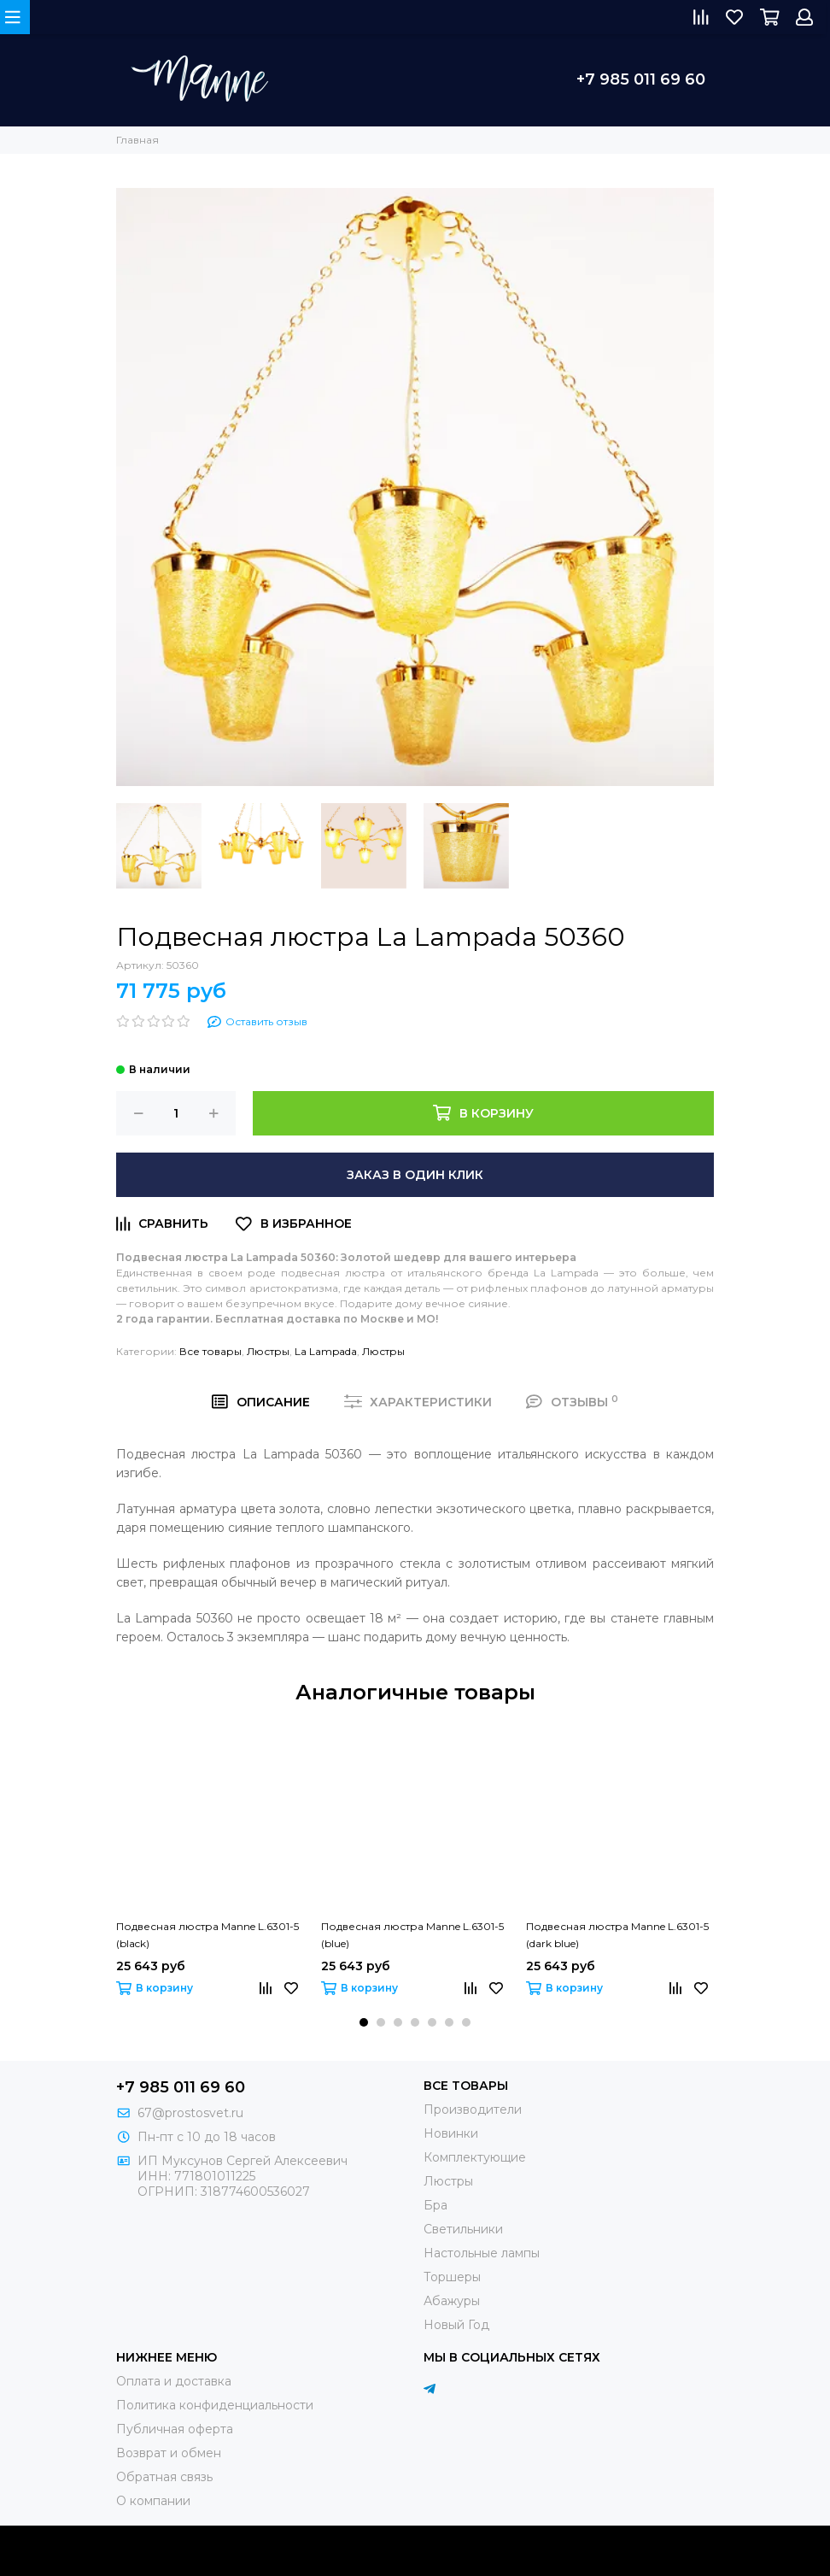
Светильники (463, 2229)
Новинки (451, 2133)
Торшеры (452, 2277)
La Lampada (326, 1351)
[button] (363, 2022)
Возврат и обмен (168, 2453)
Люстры (268, 1351)
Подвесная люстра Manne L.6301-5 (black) (207, 1935)
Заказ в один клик (415, 1174)
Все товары (210, 1351)
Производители (473, 2109)
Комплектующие (475, 2157)
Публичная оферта (174, 2429)
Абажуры (452, 2301)
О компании (153, 2501)
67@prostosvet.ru (190, 2113)
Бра (435, 2205)
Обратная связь (164, 2477)
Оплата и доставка (173, 2381)
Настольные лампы (482, 2253)
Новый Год (456, 2324)
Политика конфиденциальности (214, 2405)
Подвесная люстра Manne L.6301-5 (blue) (412, 1935)
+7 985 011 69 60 (640, 79)
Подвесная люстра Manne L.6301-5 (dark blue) (617, 1935)
